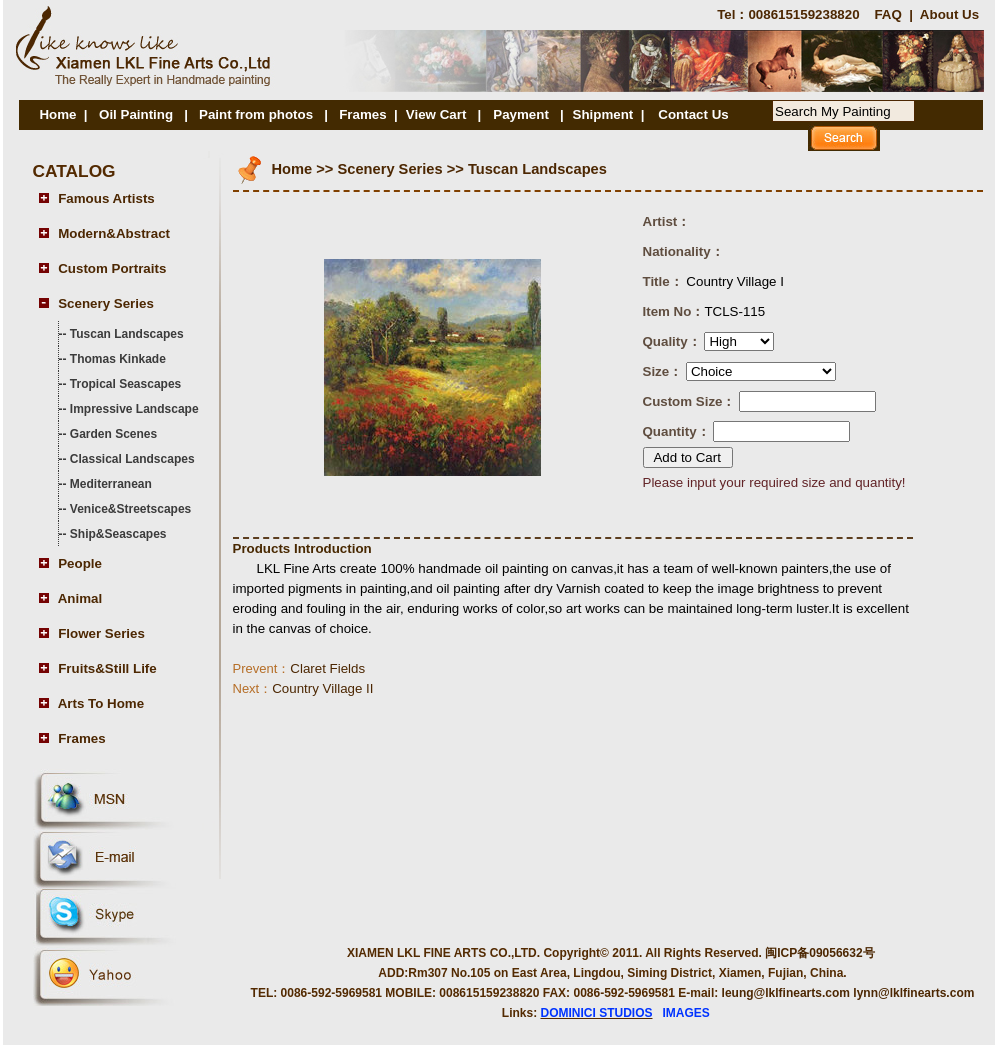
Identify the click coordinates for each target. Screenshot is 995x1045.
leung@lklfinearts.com (786, 993)
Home (57, 114)
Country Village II (303, 688)
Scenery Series (106, 303)
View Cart (436, 114)
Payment (522, 114)
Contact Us (693, 114)
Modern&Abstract (114, 233)
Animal (80, 598)
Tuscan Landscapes (127, 334)
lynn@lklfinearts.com (913, 993)
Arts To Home (101, 703)
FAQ (887, 14)
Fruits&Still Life (107, 668)
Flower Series (101, 633)
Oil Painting (136, 114)
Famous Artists (106, 198)
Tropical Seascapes (125, 384)
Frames (362, 114)
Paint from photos (256, 114)
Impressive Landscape (134, 409)
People (80, 563)
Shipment (603, 114)
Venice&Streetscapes (130, 509)
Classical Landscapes (132, 459)
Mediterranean (111, 484)
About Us (949, 14)
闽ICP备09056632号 (819, 953)
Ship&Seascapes (118, 534)
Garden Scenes (113, 434)
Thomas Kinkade (118, 359)
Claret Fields (299, 668)
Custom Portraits (112, 268)
